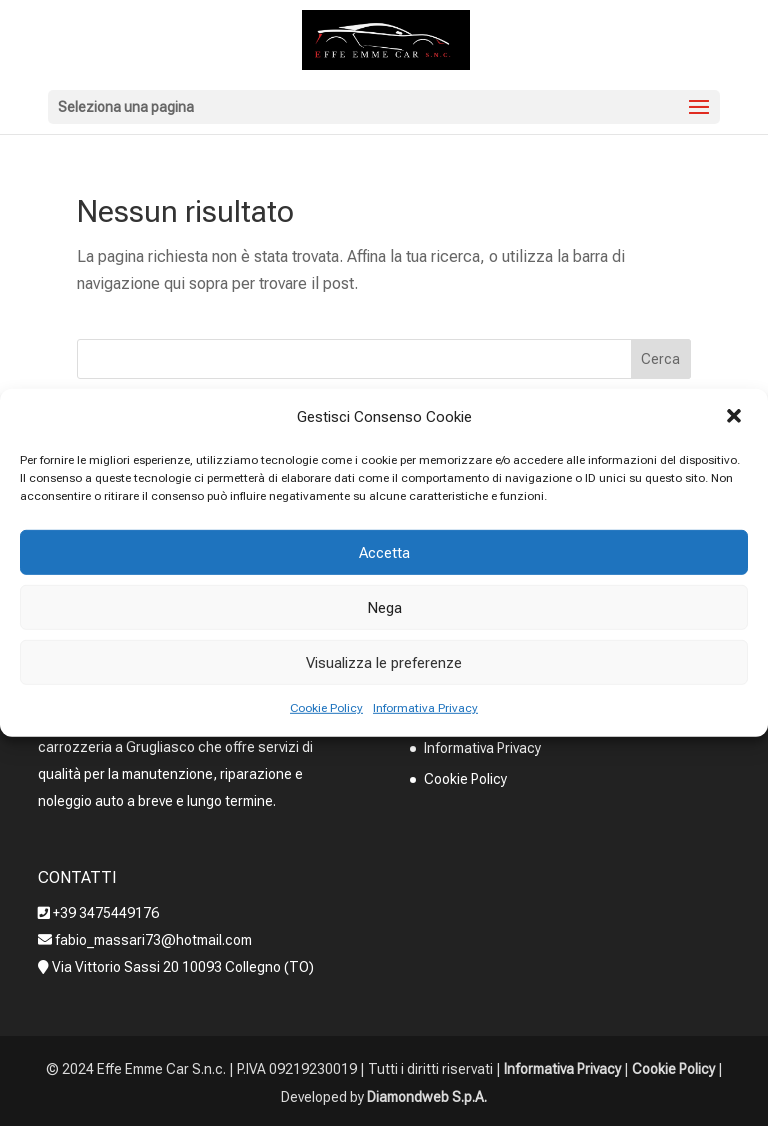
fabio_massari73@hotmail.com (152, 940)
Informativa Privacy (425, 708)
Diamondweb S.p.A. (427, 1097)
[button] (736, 417)
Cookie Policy (326, 708)
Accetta (384, 553)
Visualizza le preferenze (384, 663)
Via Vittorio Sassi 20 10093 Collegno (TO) (183, 967)
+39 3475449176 (106, 913)
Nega (384, 608)
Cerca (660, 359)
